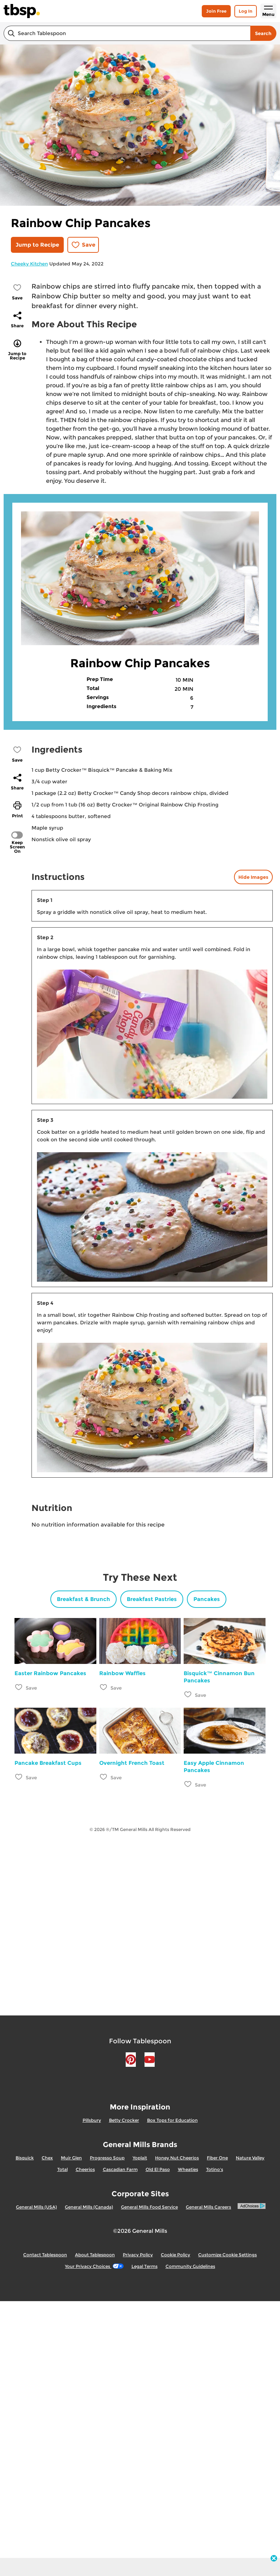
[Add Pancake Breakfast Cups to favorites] (19, 1776)
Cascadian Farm (120, 2169)
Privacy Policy (138, 2254)
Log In (245, 11)
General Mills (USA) (36, 2207)
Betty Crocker (124, 2120)
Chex (47, 2157)
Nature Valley (250, 2157)
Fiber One (217, 2157)
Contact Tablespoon (45, 2254)
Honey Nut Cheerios (177, 2157)
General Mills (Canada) (89, 2207)
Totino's (214, 2169)
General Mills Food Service (149, 2207)
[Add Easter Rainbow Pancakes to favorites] (19, 1687)
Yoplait (140, 2157)
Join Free (216, 11)
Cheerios (85, 2169)
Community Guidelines (190, 2266)
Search (263, 33)
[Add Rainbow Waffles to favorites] (103, 1687)
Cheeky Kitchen (29, 264)
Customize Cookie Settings (227, 2254)
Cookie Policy (175, 2254)
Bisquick (25, 2157)
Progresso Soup (107, 2157)
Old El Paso (158, 2169)
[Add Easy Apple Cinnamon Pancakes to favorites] (188, 1784)
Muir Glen (71, 2157)
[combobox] (127, 33)
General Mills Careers (208, 2207)
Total (62, 2169)
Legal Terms (144, 2266)
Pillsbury (92, 2120)
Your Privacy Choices (94, 2266)
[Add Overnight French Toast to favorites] (103, 1776)
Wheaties (188, 2169)
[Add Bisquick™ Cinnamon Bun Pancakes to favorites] (188, 1694)
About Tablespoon (95, 2254)
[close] (274, 2559)
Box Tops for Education (172, 2120)
